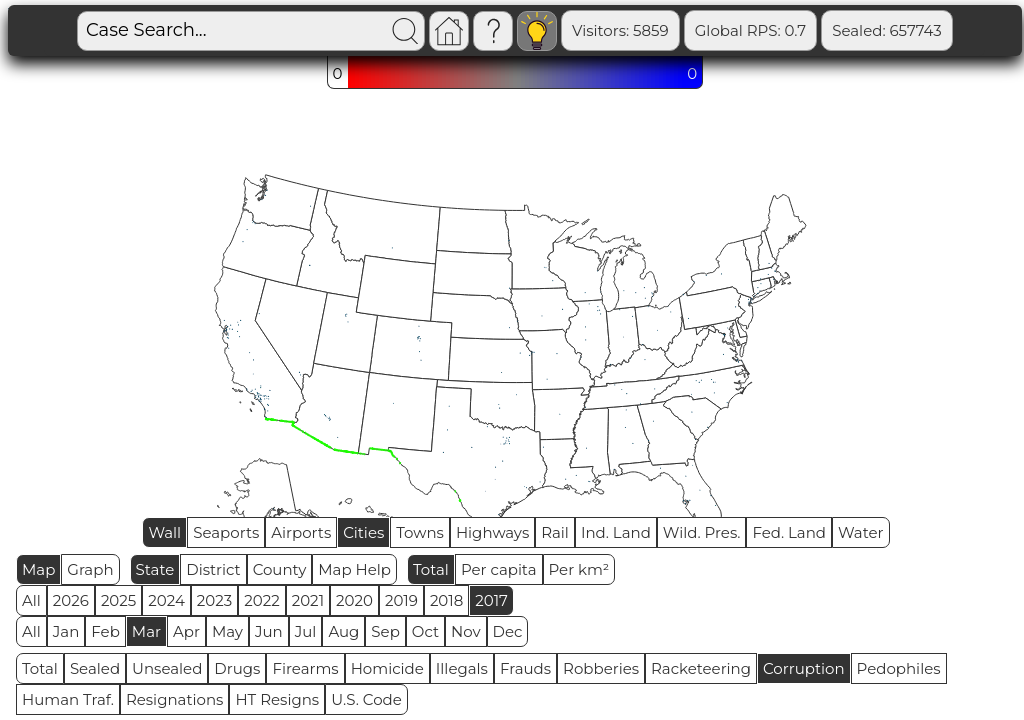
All (31, 600)
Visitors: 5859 (620, 30)
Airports (301, 532)
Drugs (237, 668)
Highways (492, 532)
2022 (261, 600)
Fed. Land (789, 532)
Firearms (305, 668)
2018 (446, 600)
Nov (466, 631)
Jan (66, 631)
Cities (363, 532)
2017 (491, 600)
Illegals (462, 668)
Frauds (525, 668)
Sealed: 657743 (887, 30)
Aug (343, 631)
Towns (420, 532)
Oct (425, 631)
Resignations (175, 699)
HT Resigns (277, 699)
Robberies (601, 668)
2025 (118, 600)
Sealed (95, 668)
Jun (269, 631)
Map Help (354, 569)
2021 (308, 600)
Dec (508, 631)
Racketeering (701, 668)
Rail (555, 532)
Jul (306, 631)
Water (861, 532)
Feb (105, 631)
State (155, 569)
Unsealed (167, 668)
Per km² (579, 569)
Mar (146, 631)
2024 (166, 600)
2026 (71, 600)
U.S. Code (366, 699)
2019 (401, 600)
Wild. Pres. (702, 532)
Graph (90, 569)
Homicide (387, 668)
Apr (186, 631)
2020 (354, 600)
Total (431, 569)
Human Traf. (68, 699)
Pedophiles (899, 668)
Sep (385, 631)
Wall (164, 532)
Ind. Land (616, 532)
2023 (214, 600)
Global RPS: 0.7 (750, 30)
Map (38, 569)
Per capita (499, 569)
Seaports (226, 532)
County (280, 569)
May (227, 631)
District (213, 569)
